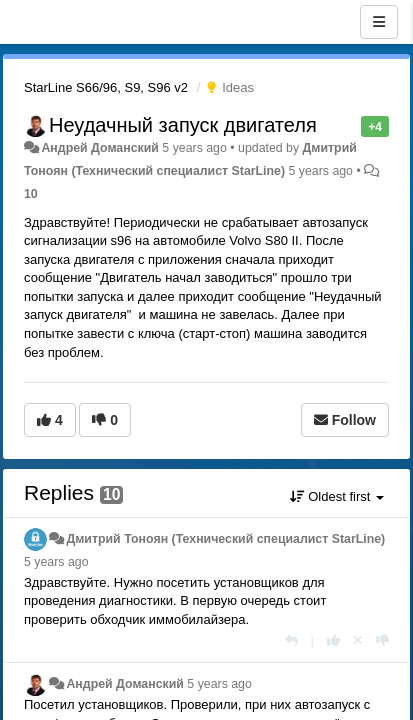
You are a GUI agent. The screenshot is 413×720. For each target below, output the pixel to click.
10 (31, 194)
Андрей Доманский (99, 148)
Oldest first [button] (337, 496)
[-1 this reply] (382, 640)
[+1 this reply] (333, 640)
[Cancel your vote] (358, 640)
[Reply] (291, 640)
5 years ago (56, 562)
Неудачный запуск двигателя (183, 125)
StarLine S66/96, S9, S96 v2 (106, 87)
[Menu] (379, 22)
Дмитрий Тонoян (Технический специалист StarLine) (225, 539)
